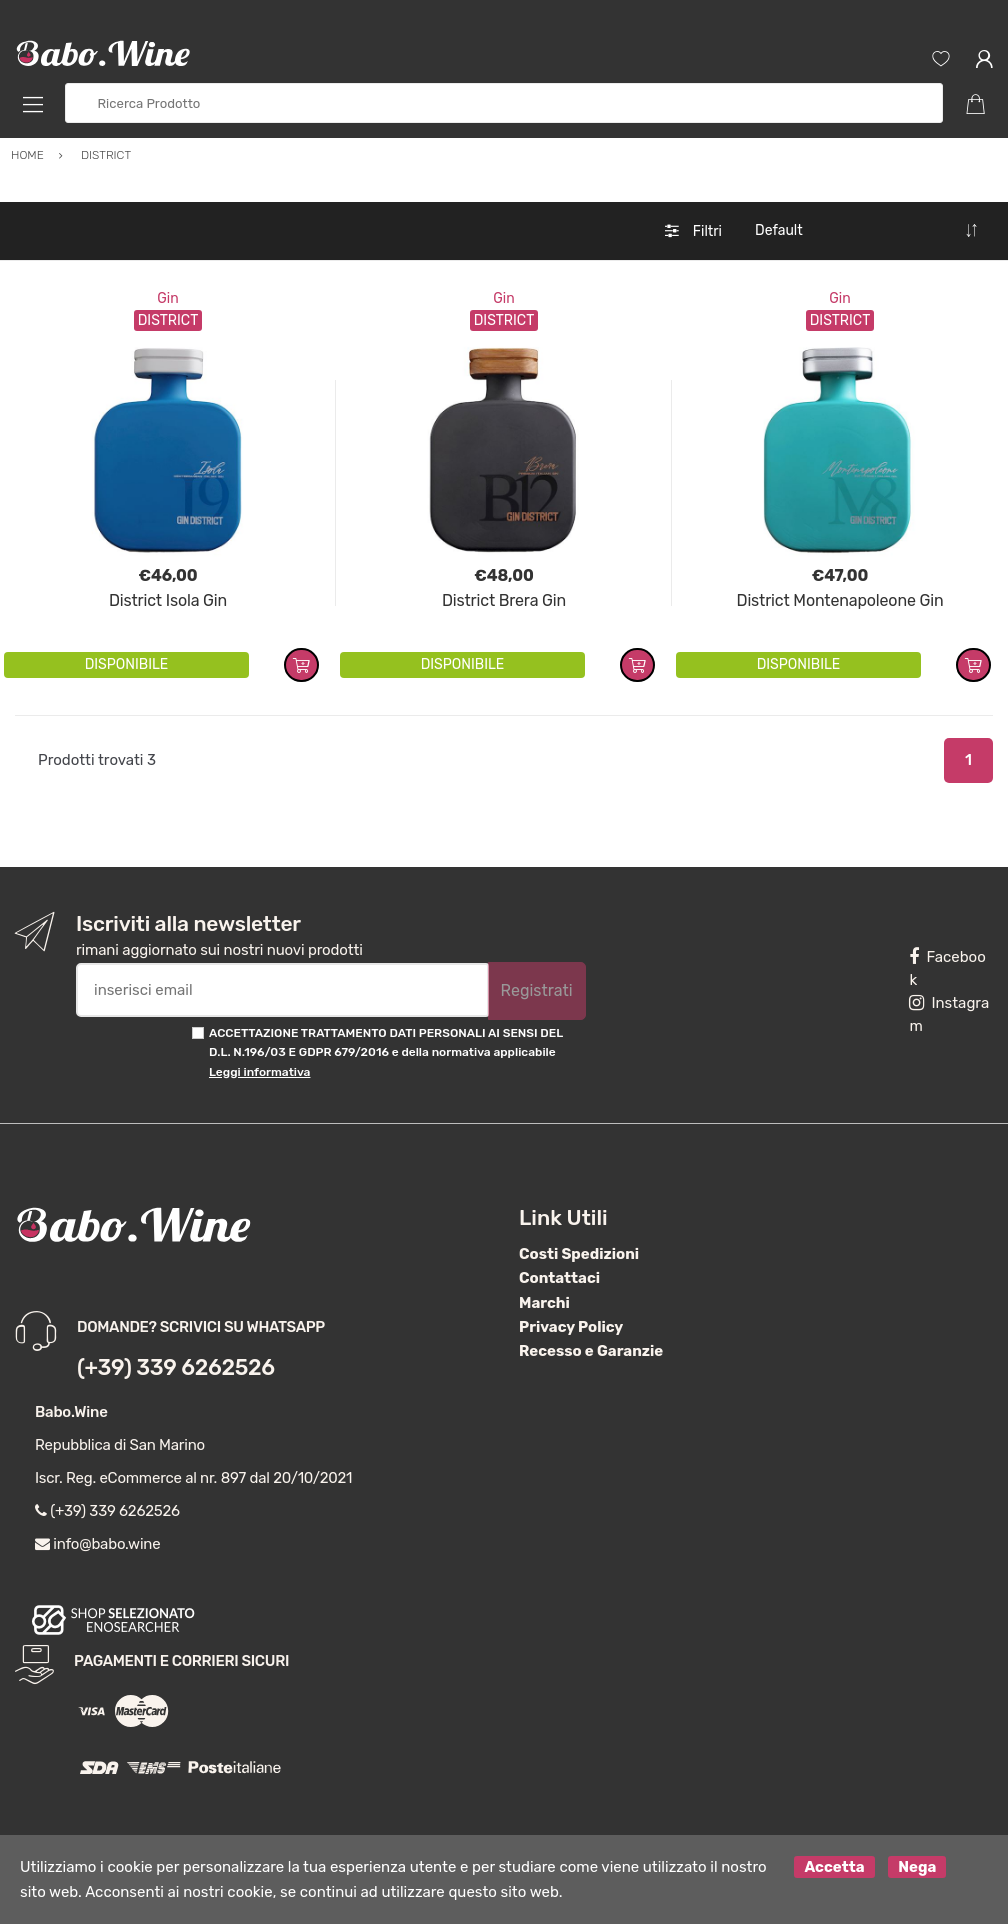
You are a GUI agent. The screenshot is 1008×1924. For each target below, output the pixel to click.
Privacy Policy (571, 1327)
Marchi (544, 1303)
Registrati (537, 990)
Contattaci (559, 1278)
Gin (167, 298)
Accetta (834, 1867)
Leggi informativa (259, 1072)
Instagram (949, 1014)
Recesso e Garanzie (591, 1351)
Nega (917, 1867)
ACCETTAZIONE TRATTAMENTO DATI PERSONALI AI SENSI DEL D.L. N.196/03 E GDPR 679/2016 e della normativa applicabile (386, 1052)
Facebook (947, 968)
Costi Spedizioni (579, 1254)
